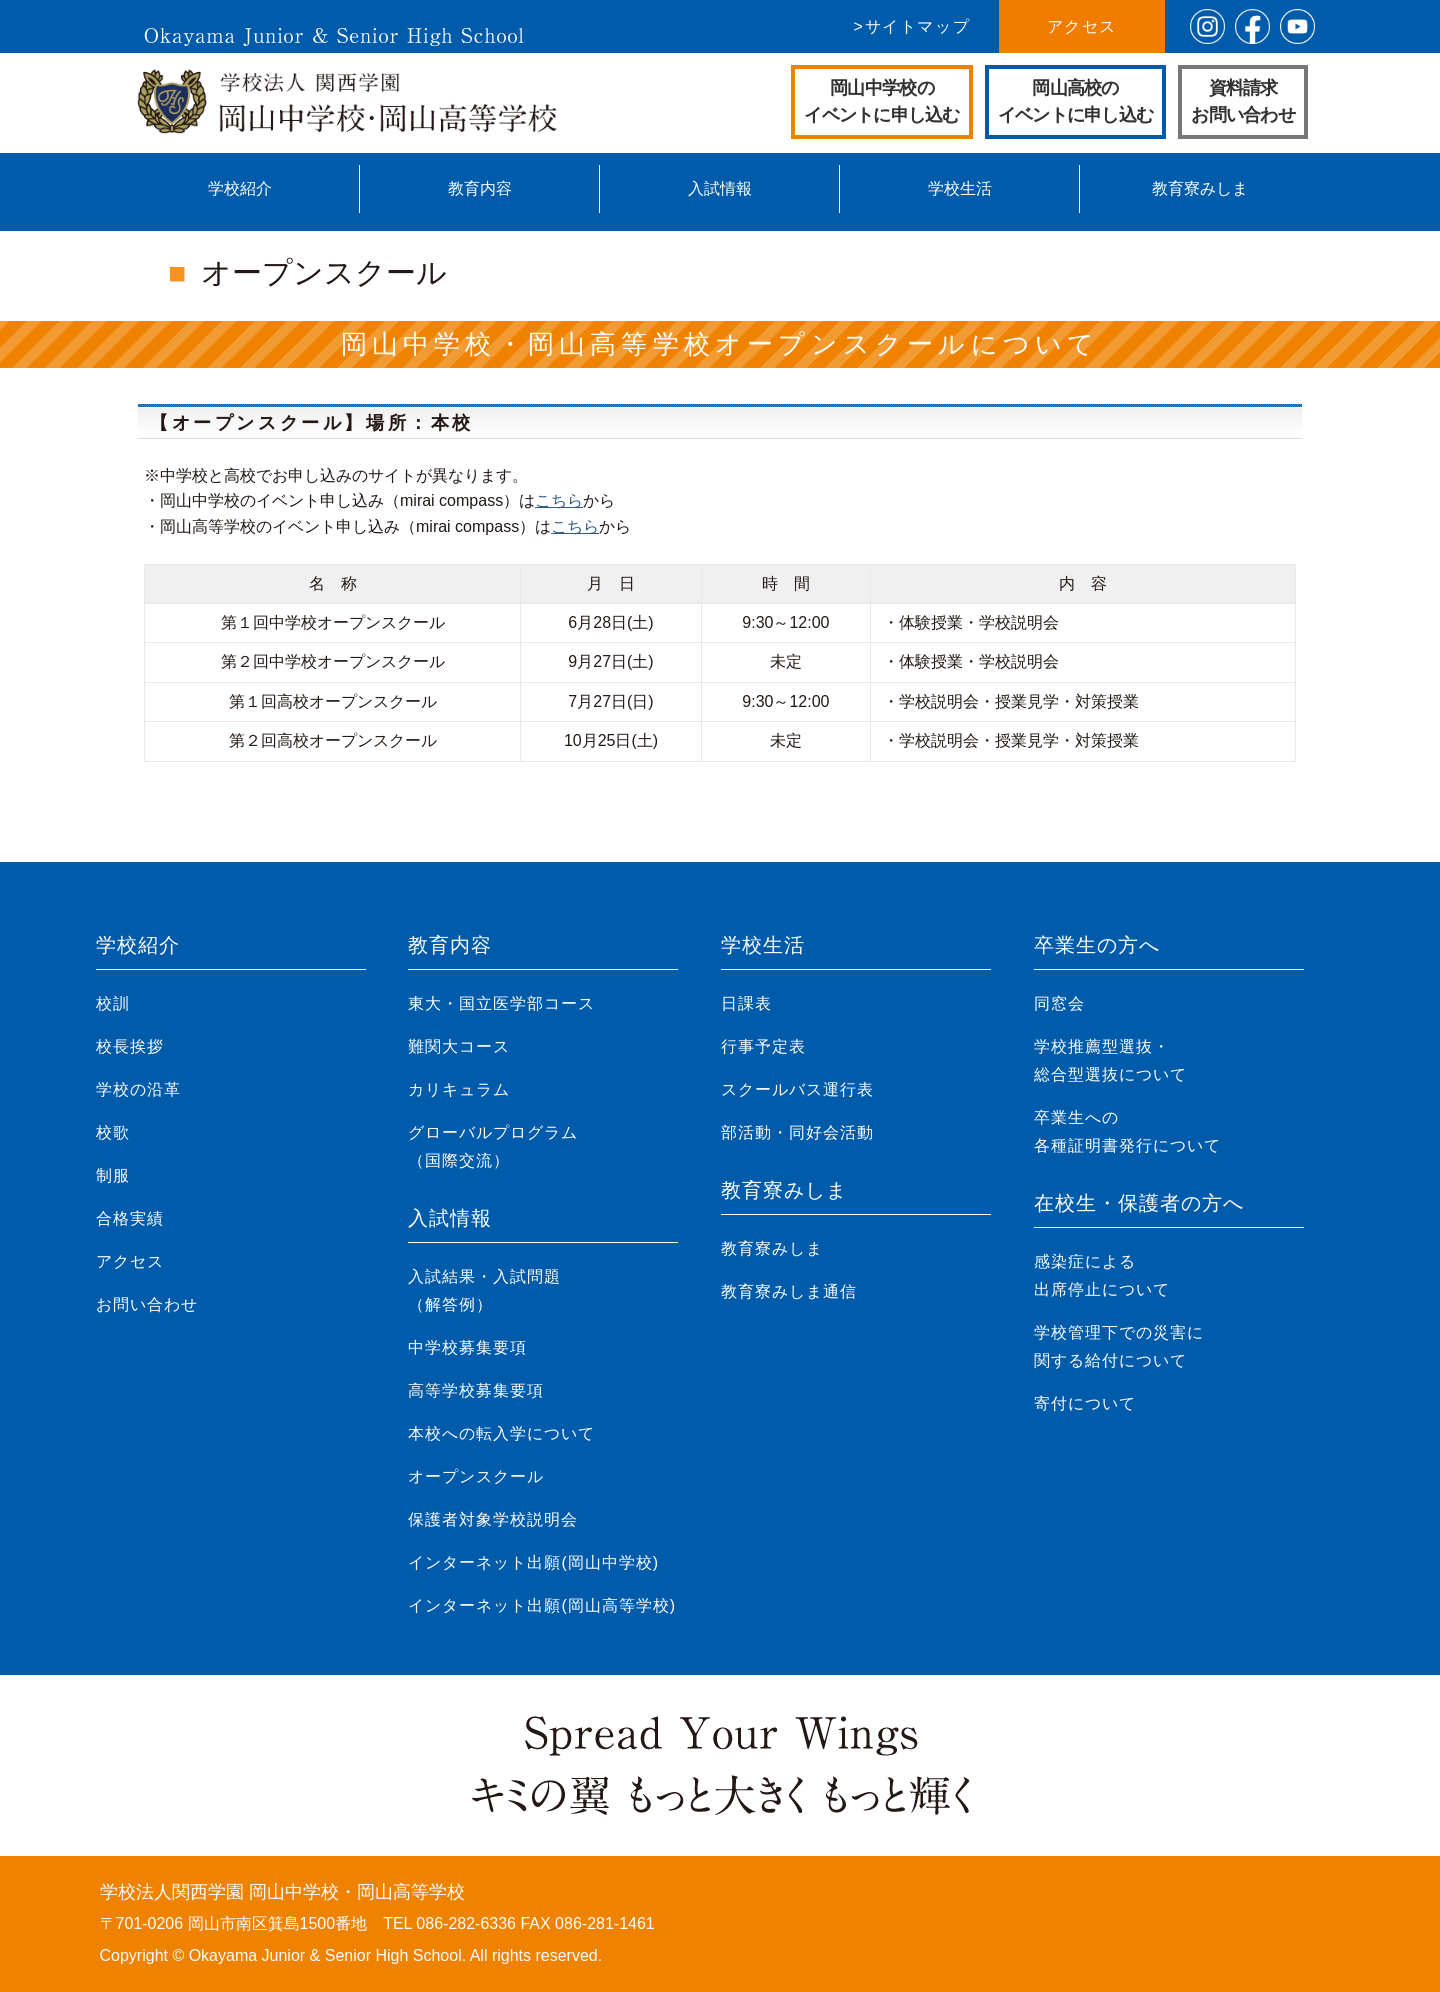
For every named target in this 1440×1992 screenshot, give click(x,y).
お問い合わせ (147, 1304)
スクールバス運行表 (797, 1089)
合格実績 (130, 1218)
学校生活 (960, 188)
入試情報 (720, 188)
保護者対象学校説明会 (493, 1519)
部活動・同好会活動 (797, 1132)
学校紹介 (240, 188)
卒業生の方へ (1097, 945)
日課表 (746, 1003)
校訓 (113, 1003)
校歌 (113, 1132)
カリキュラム (459, 1089)
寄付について (1085, 1403)
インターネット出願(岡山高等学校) (542, 1605)
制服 (113, 1175)
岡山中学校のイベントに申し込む (882, 101)
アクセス (1082, 26)
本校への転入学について (501, 1433)
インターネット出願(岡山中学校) (533, 1562)
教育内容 (480, 188)
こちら (559, 500)
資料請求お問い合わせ (1243, 101)
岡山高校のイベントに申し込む (1076, 101)
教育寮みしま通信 (789, 1291)
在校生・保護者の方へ (1139, 1203)
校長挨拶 (130, 1046)
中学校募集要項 (467, 1347)
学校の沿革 (138, 1089)
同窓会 (1059, 1003)
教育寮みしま (1200, 188)
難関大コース (459, 1046)
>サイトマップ (912, 26)
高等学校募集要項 (476, 1390)
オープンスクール (476, 1476)
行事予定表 (763, 1046)
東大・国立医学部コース (501, 1003)
